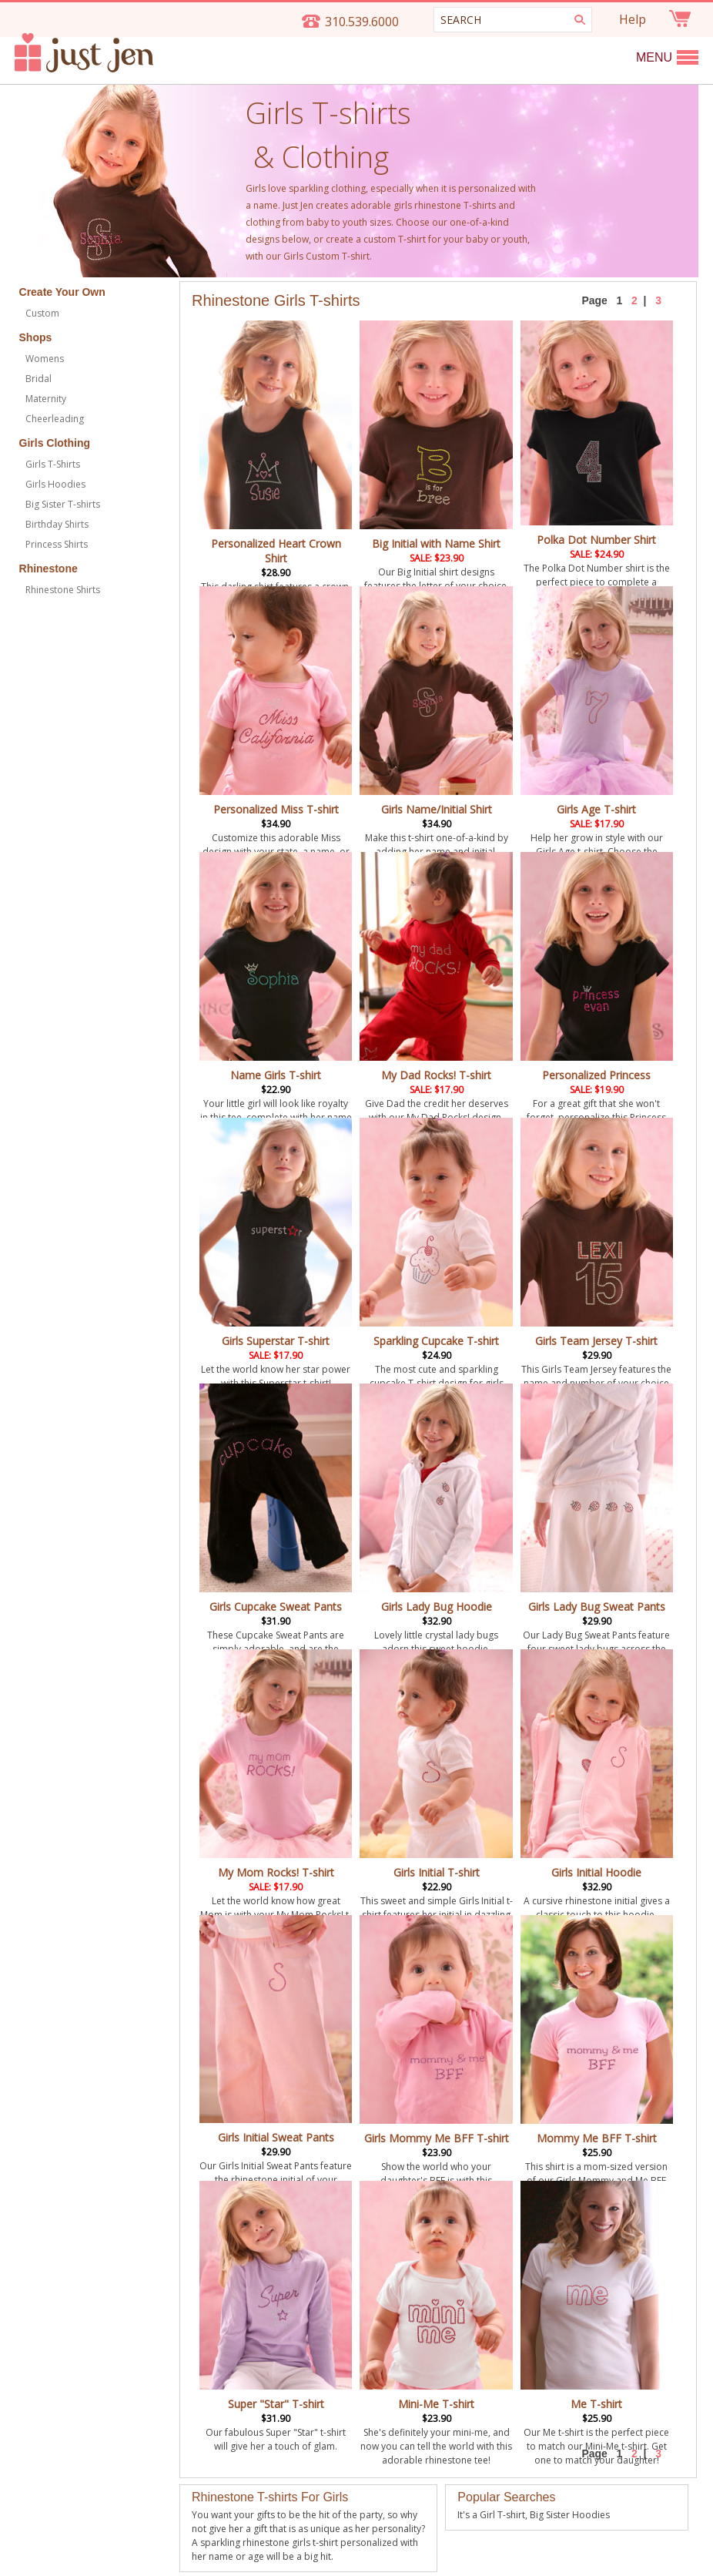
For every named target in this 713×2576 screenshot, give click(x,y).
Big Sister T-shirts (62, 504)
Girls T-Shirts (52, 464)
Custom (42, 313)
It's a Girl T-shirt (491, 2514)
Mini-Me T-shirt (436, 2396)
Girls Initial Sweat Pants (276, 2137)
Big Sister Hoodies (570, 2514)
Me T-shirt (597, 2396)
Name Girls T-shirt (275, 1075)
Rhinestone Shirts (62, 589)
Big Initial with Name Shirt (436, 543)
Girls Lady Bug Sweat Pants (596, 1606)
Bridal (38, 378)
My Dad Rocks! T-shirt (436, 1075)
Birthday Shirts (57, 524)
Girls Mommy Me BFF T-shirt (436, 2130)
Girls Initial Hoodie (596, 1872)
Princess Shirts (56, 544)
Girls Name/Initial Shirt (436, 809)
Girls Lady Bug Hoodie (436, 1606)
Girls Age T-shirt (596, 809)
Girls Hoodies (55, 484)
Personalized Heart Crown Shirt (276, 550)
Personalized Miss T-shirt (276, 809)
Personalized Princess (596, 1075)
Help (632, 19)
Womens (44, 358)
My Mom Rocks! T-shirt (276, 1872)
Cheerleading (54, 418)
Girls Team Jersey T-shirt (596, 1340)
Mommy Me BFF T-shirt (597, 2130)
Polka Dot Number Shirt (596, 539)
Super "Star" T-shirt (276, 2404)
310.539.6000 (362, 21)
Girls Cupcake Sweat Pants (275, 1606)
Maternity (45, 398)
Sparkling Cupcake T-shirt (436, 1340)
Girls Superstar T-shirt (276, 1340)
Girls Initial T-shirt (436, 1872)
